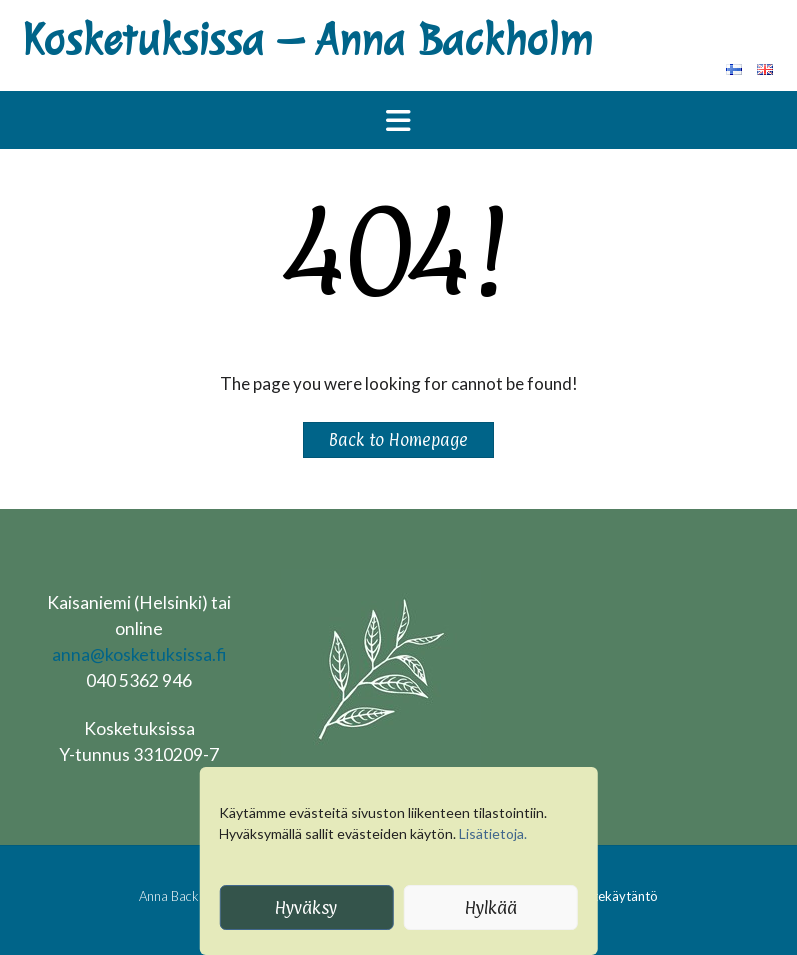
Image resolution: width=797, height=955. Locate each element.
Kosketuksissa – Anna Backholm (307, 40)
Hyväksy (306, 907)
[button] (398, 120)
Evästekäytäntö (612, 896)
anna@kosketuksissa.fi (139, 654)
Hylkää (491, 907)
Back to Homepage (398, 440)
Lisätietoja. (493, 833)
